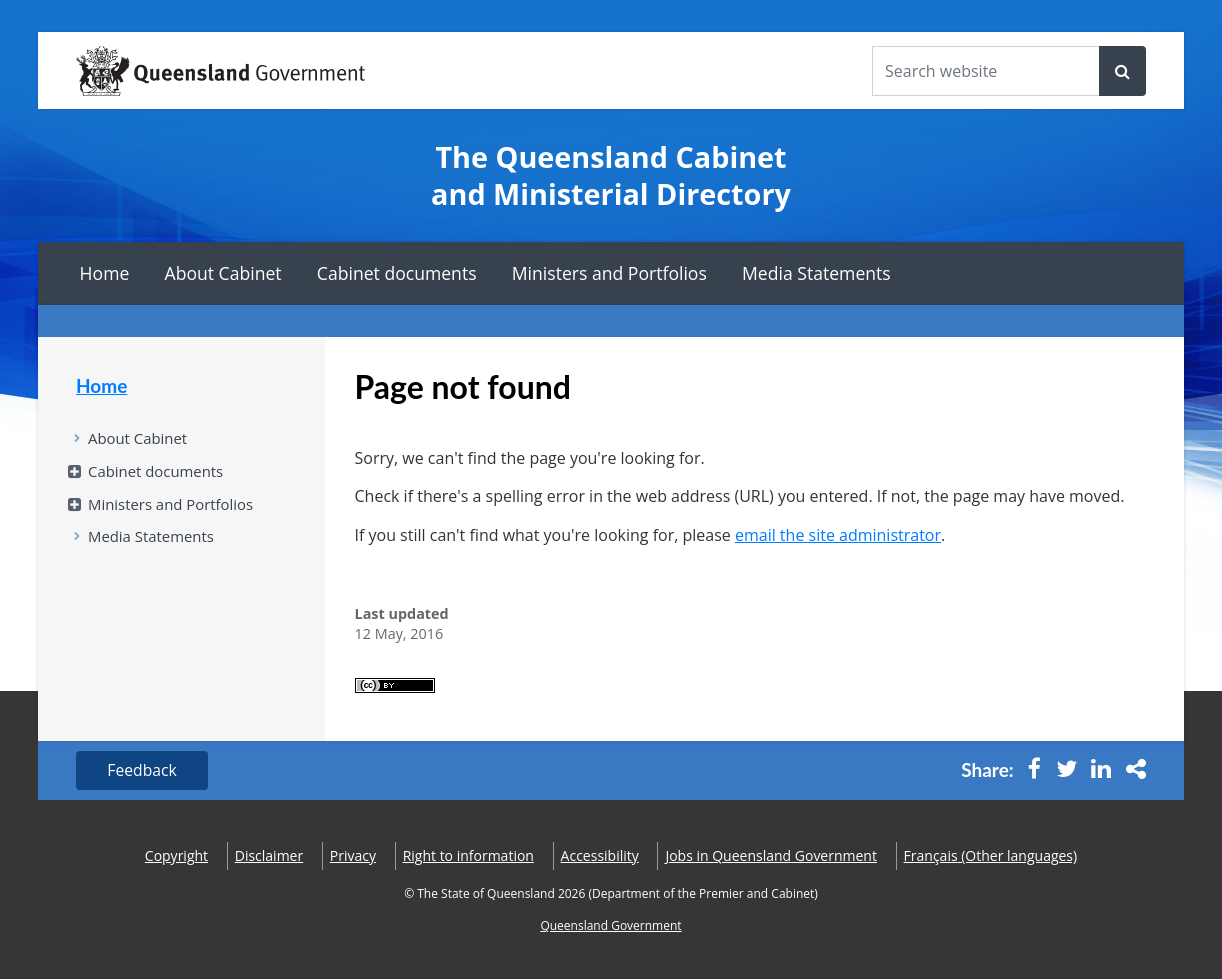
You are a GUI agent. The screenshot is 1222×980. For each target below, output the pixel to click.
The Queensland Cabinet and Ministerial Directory (611, 175)
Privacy (353, 856)
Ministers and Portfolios (609, 273)
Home (105, 273)
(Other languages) (991, 856)
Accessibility (600, 856)
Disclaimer (269, 856)
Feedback (143, 771)
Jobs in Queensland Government (771, 856)
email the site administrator (838, 535)
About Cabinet (223, 273)
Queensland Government (610, 926)
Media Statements (816, 273)
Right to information (468, 856)
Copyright (176, 856)
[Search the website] (986, 71)
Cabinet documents (397, 273)
